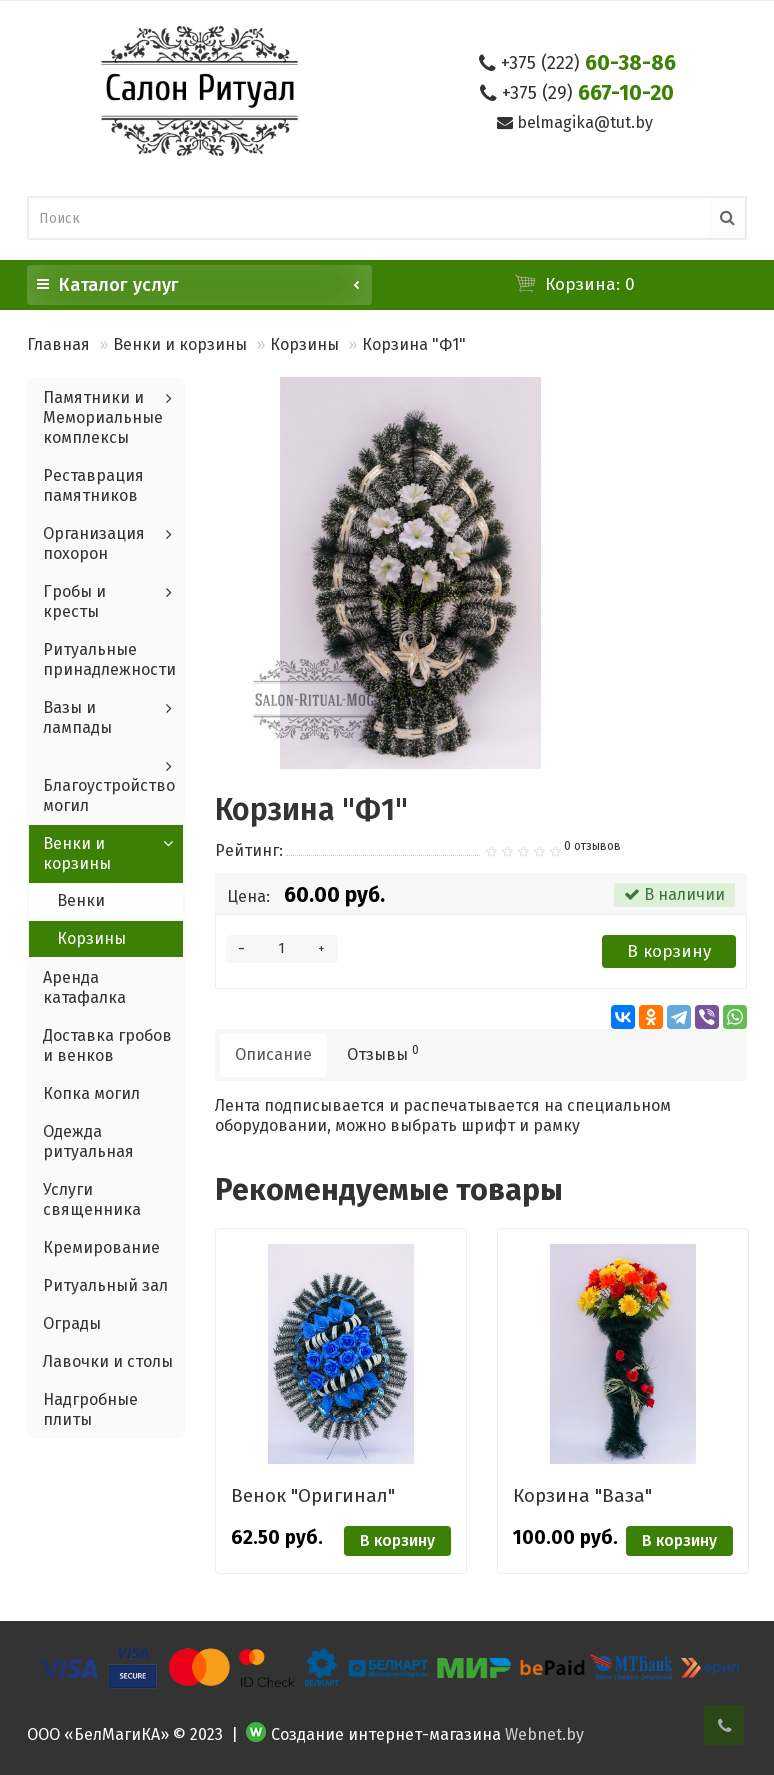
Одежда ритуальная (88, 1141)
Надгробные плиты (90, 1409)
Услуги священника (92, 1199)
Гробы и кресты (74, 601)
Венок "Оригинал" (313, 1495)
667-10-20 (588, 93)
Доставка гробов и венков (107, 1045)
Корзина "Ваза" (582, 1495)
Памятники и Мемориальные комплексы (103, 417)
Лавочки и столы (108, 1361)
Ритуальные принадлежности (109, 659)
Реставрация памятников (93, 485)
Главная (58, 344)
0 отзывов (592, 846)
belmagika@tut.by (585, 122)
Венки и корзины (180, 344)
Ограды (72, 1323)
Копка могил (91, 1093)
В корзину (669, 951)
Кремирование (101, 1247)
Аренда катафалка (84, 987)
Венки (81, 900)
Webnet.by (544, 1734)
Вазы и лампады (77, 717)
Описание (273, 1054)
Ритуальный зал (105, 1285)
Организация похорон (94, 543)
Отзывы (383, 1053)
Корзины (304, 344)
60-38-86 (588, 63)
